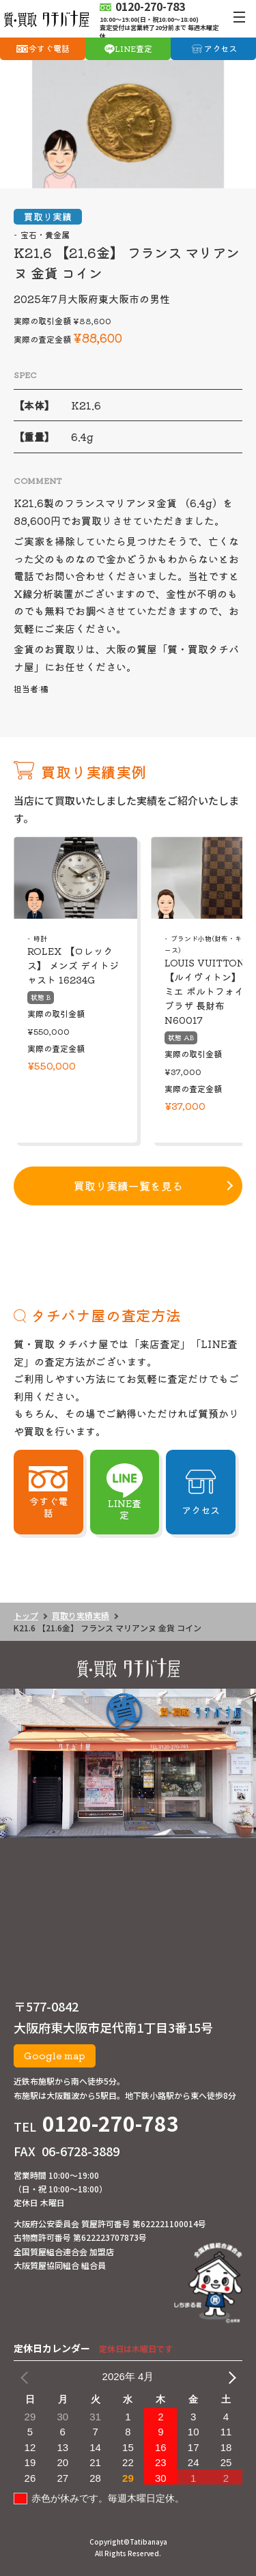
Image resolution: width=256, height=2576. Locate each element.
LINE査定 (133, 48)
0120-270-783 (110, 2123)
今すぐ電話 (49, 48)
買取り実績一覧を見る (128, 1185)
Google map (54, 2055)
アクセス (220, 48)
